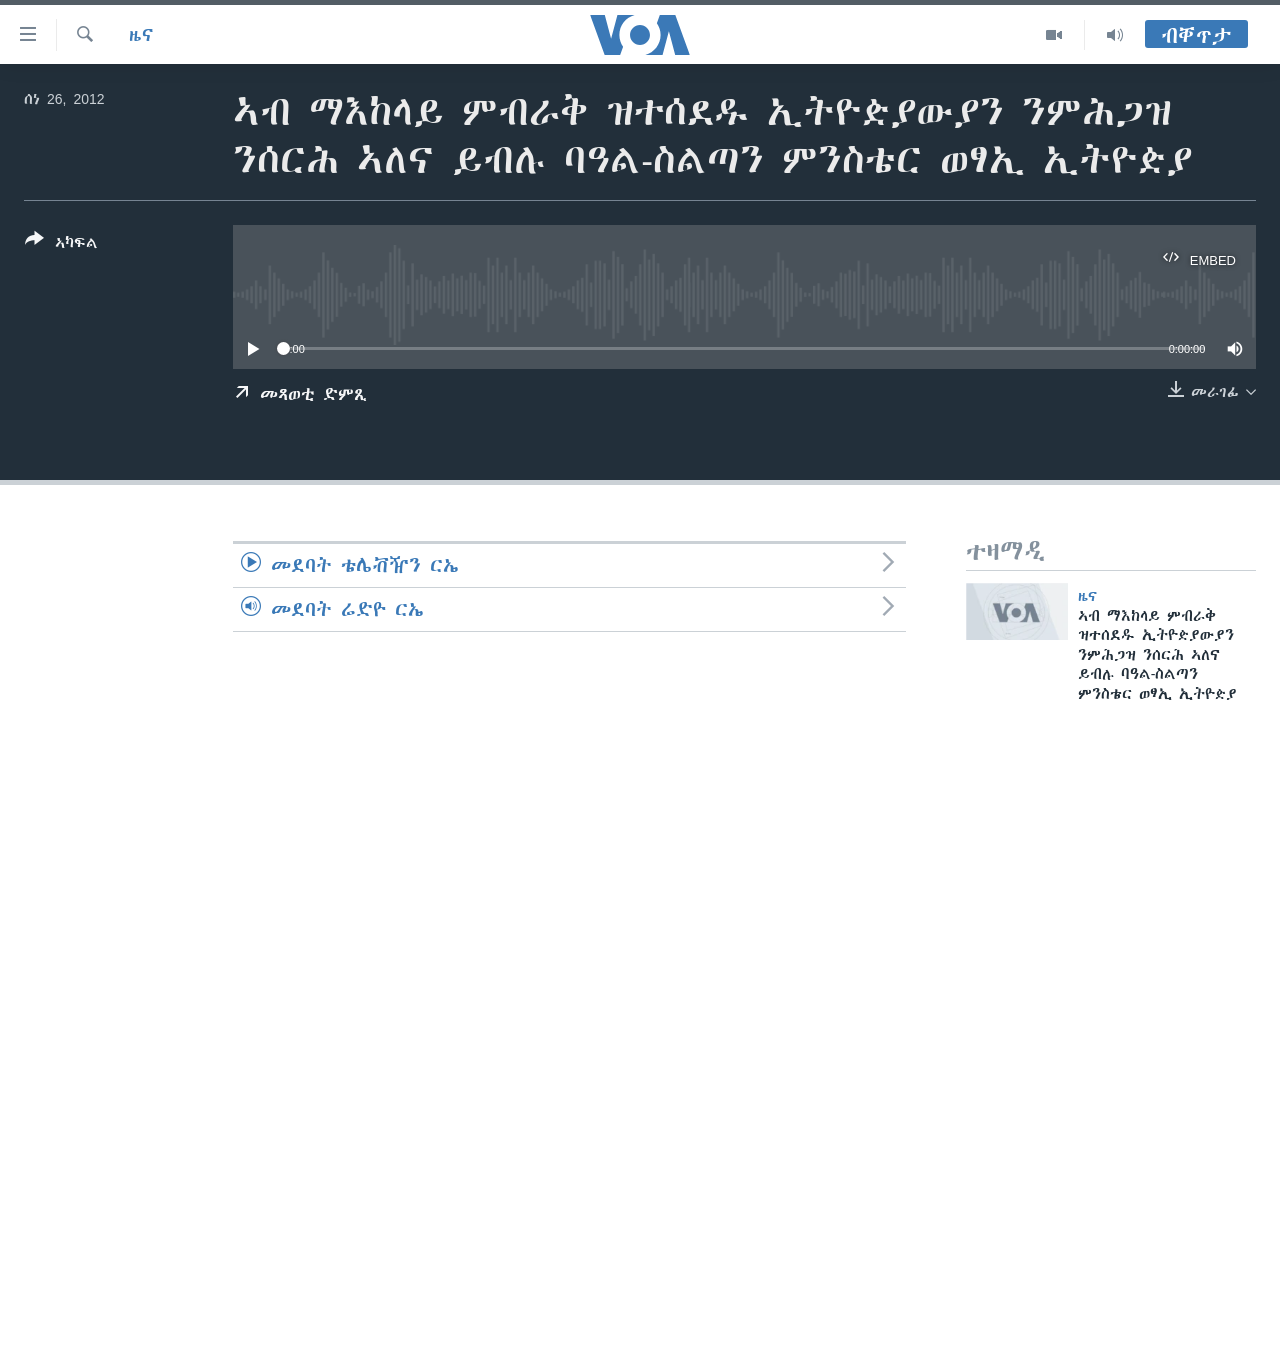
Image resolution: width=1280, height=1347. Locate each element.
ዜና (141, 35)
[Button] (61, 245)
